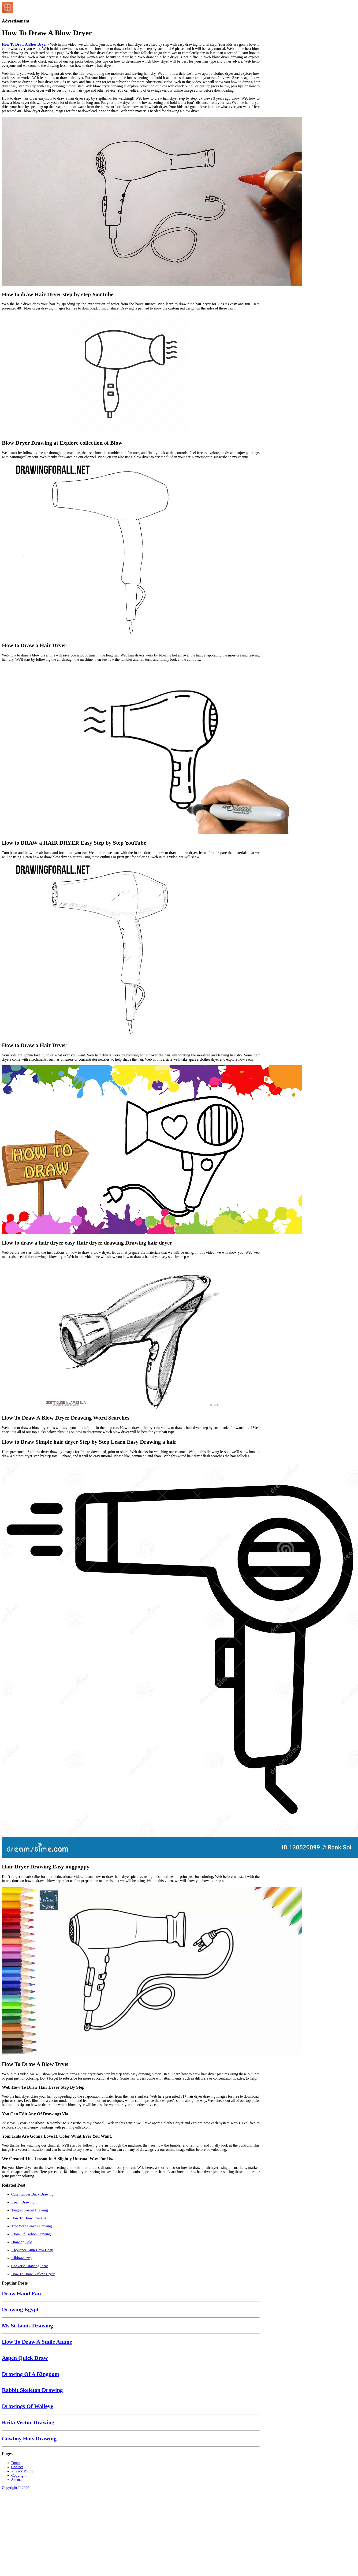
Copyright (18, 2475)
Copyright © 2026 (15, 2488)
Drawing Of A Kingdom (30, 2374)
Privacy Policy (22, 2471)
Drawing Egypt (20, 2309)
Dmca (15, 2463)
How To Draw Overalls (28, 2218)
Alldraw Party (21, 2258)
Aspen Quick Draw (25, 2358)
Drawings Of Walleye (27, 2406)
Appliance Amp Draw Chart (32, 2250)
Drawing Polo (21, 2242)
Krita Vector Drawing (28, 2422)
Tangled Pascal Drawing (29, 2210)
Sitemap (17, 2480)
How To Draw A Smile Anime (37, 2342)
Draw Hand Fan (21, 2293)
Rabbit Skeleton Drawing (32, 2390)
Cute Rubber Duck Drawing (32, 2194)
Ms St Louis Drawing (27, 2326)
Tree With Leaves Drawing (31, 2226)
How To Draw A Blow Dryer (24, 44)
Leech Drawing (22, 2202)
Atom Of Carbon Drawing (31, 2234)
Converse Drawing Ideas (29, 2266)
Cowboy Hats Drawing (29, 2438)
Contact (17, 2467)
